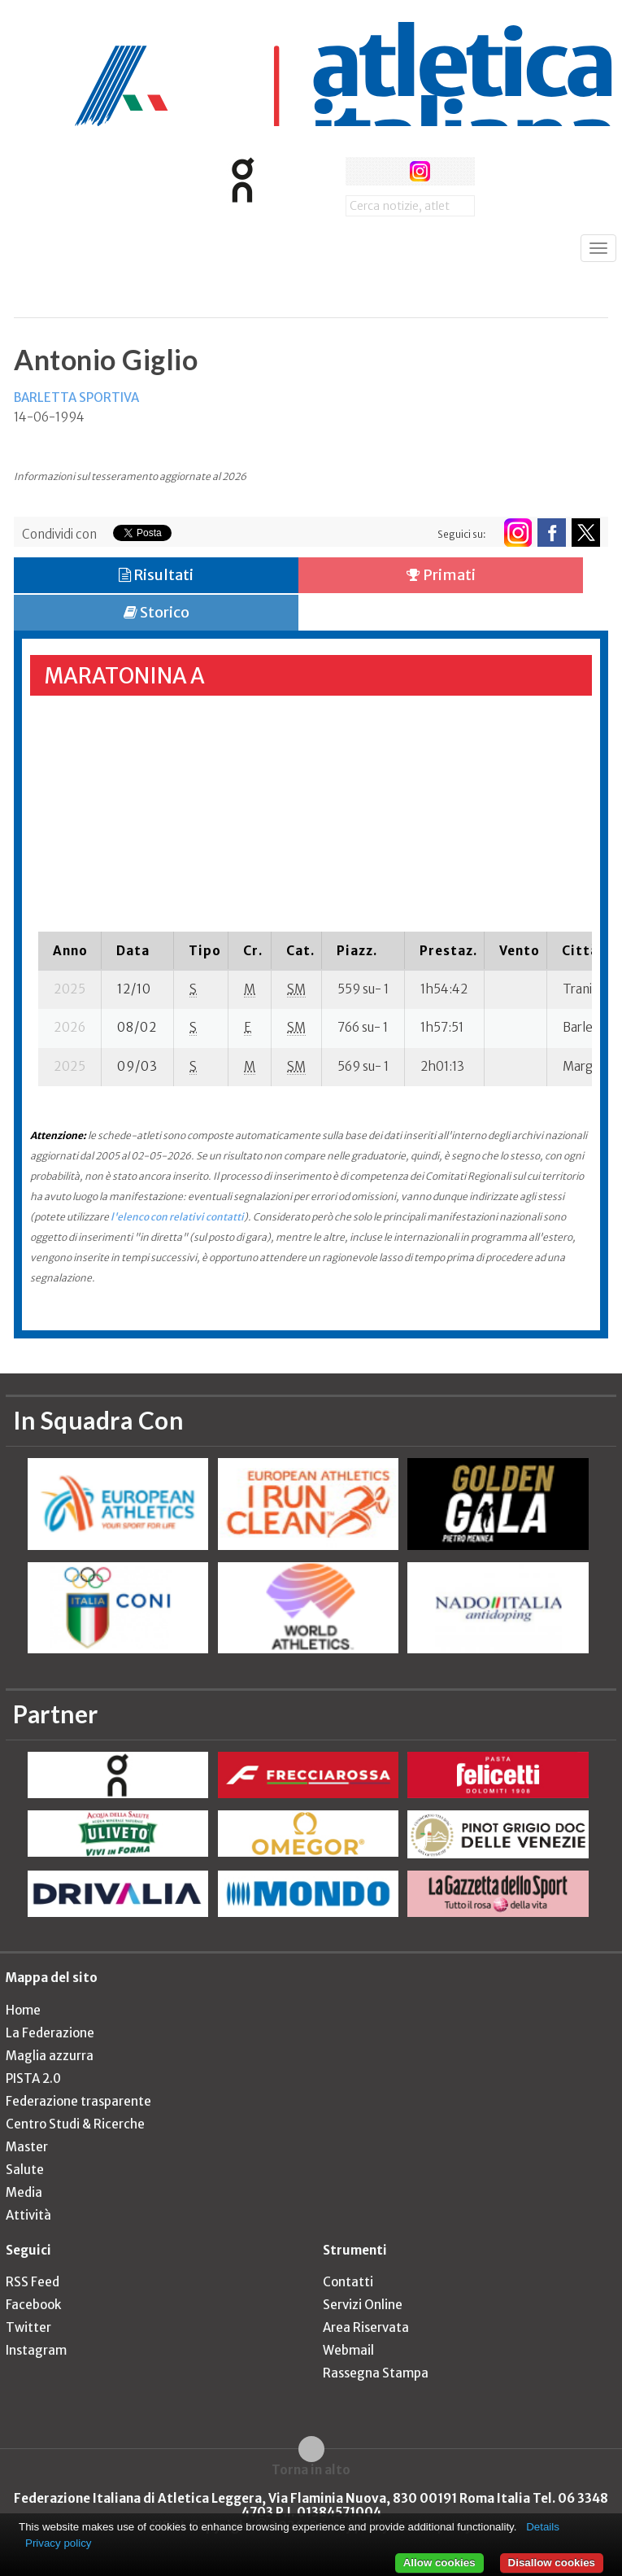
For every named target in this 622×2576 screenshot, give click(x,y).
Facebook (33, 2304)
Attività (28, 2215)
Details (542, 2527)
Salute (25, 2169)
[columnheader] (70, 950)
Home (23, 2010)
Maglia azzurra (50, 2055)
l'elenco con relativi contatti (177, 1217)
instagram (420, 171)
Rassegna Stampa (375, 2373)
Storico (156, 612)
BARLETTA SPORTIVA (76, 397)
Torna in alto (311, 2469)
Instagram (36, 2350)
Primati (441, 574)
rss (450, 171)
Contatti (348, 2282)
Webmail (348, 2350)
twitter (390, 171)
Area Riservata (366, 2327)
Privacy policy (58, 2543)
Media (24, 2192)
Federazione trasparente (78, 2101)
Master (27, 2147)
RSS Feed (32, 2282)
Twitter (28, 2327)
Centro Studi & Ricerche (75, 2124)
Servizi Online (362, 2304)
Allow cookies (439, 2562)
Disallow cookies (551, 2562)
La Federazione (50, 2033)
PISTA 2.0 (33, 2078)
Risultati (156, 574)
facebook (360, 171)
